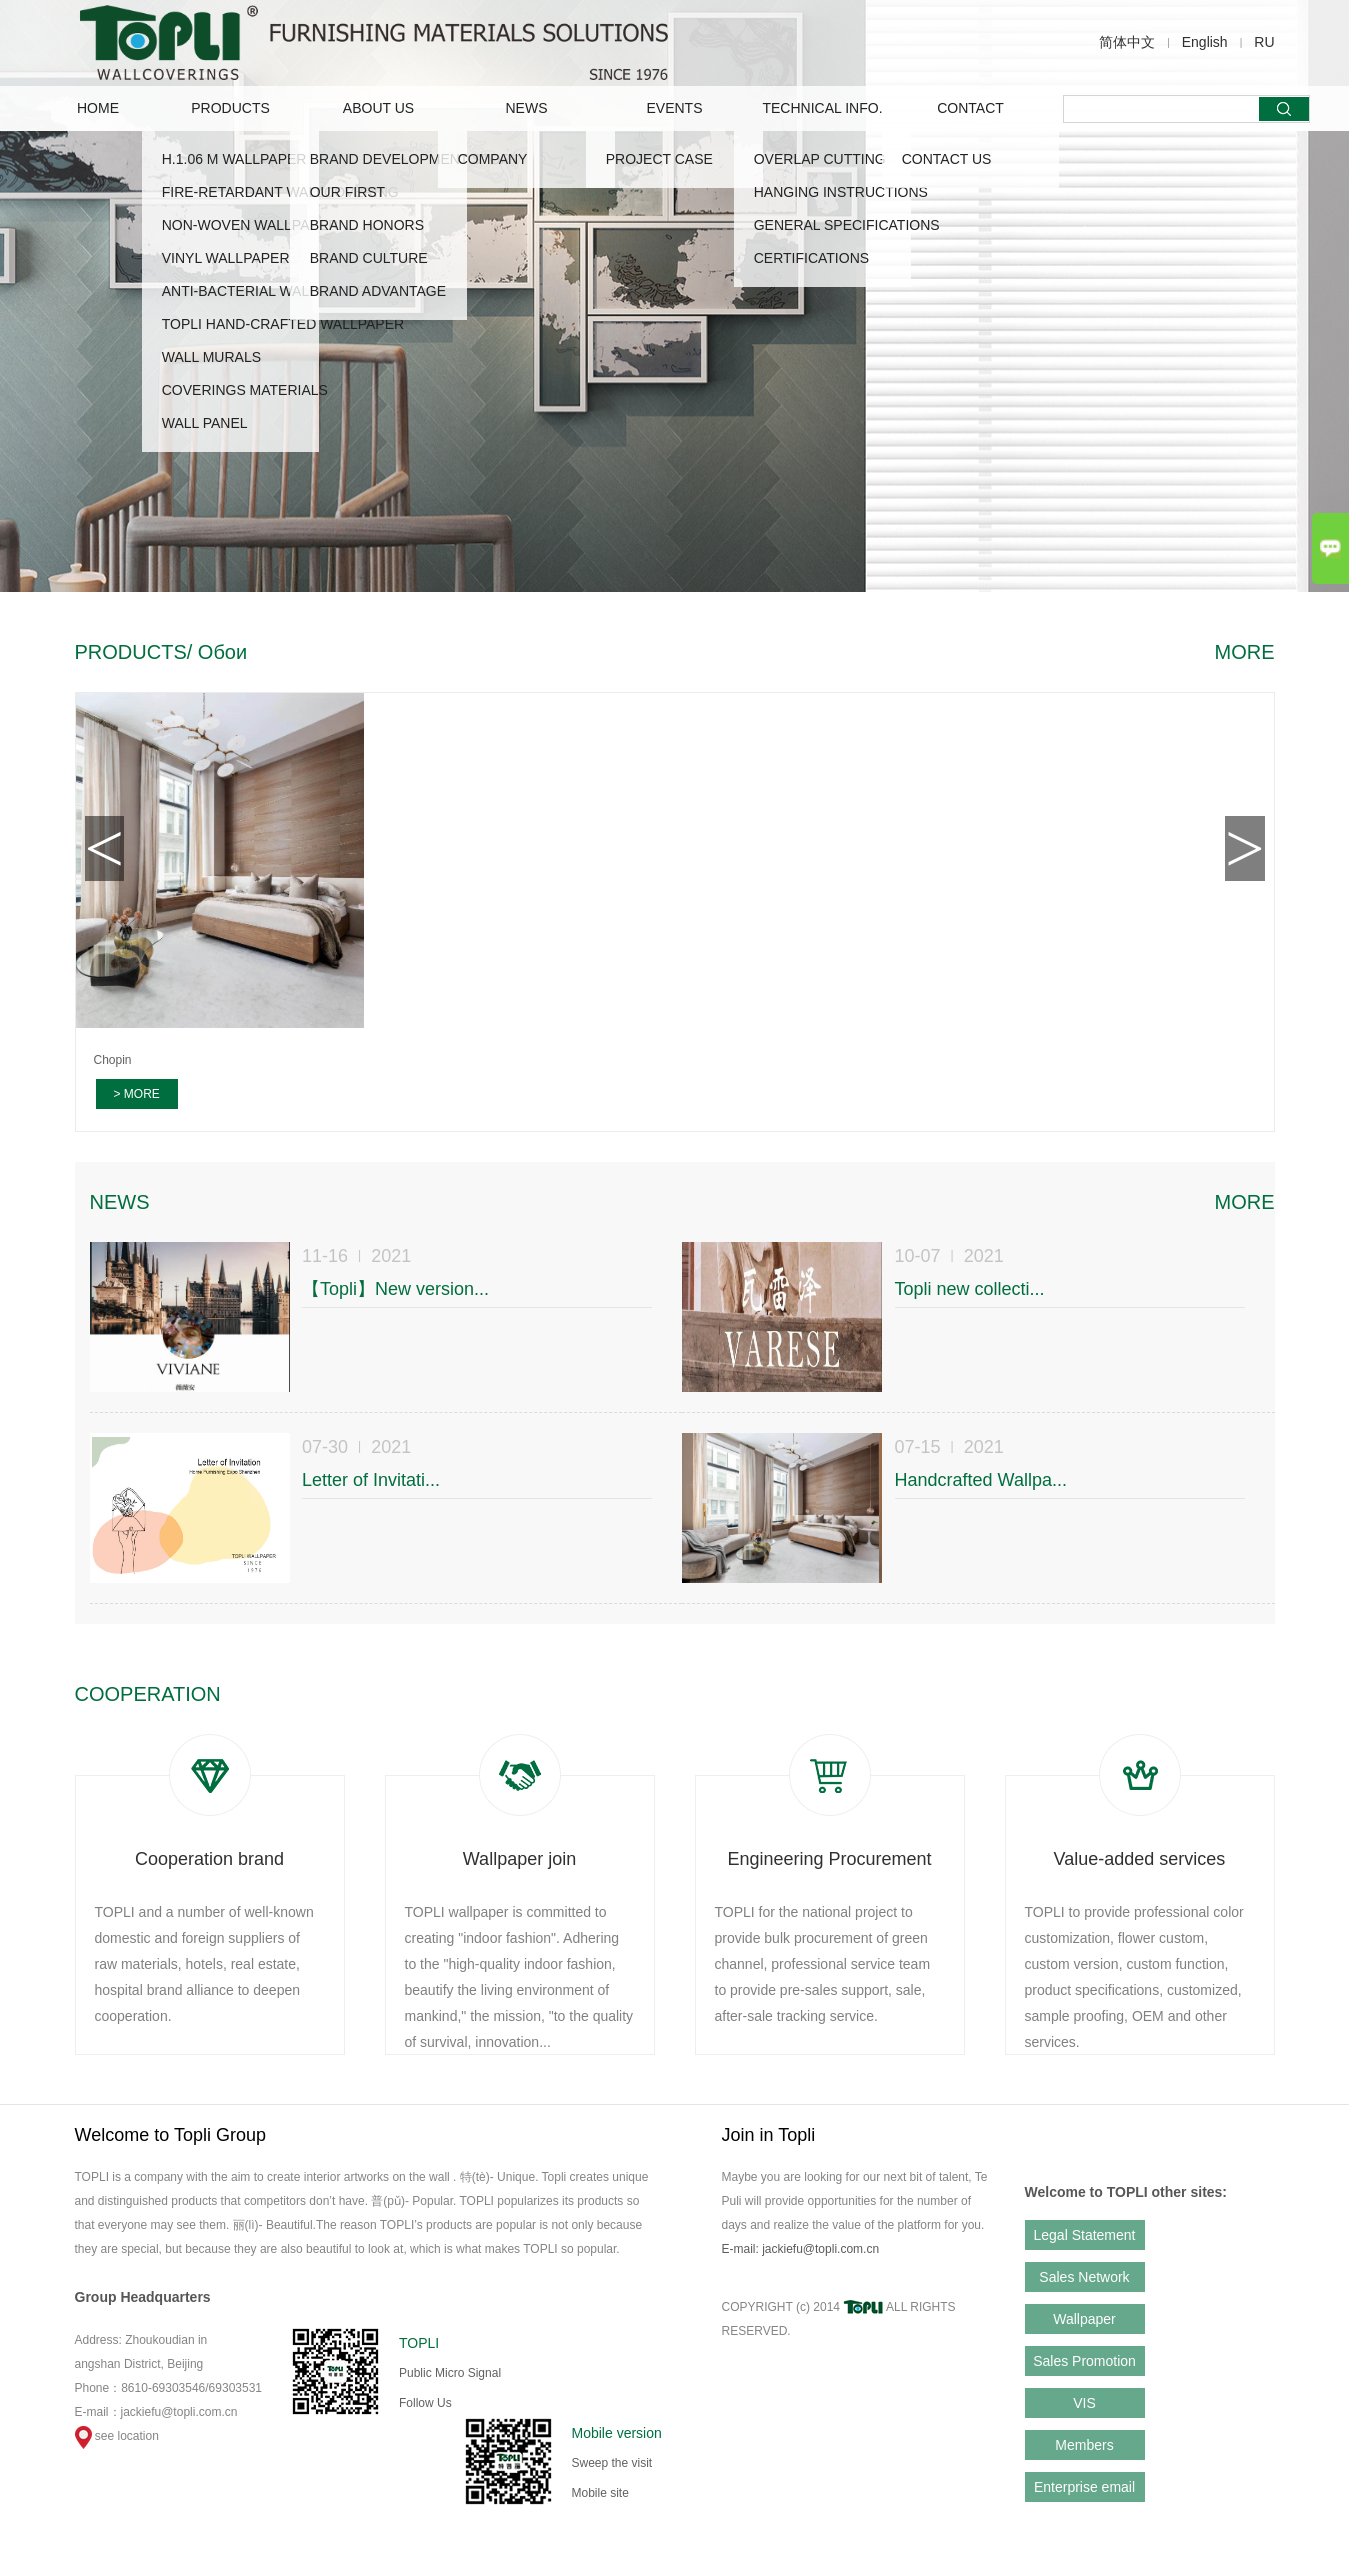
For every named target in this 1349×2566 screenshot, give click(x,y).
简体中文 (1127, 42)
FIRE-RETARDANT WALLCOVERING (280, 192)
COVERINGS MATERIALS (245, 390)
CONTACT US (947, 159)
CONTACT (970, 108)
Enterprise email (1084, 2487)
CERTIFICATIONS (811, 258)
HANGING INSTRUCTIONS (841, 192)
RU (1264, 42)
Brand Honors (367, 225)
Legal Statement (1085, 2235)
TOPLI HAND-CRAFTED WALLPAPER (283, 324)
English (1205, 42)
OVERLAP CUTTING (820, 159)
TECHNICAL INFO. (822, 108)
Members (1084, 2445)
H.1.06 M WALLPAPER (234, 159)
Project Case (659, 159)
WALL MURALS (211, 357)
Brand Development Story (415, 159)
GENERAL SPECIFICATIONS (847, 225)
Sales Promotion (1084, 2361)
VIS (1084, 2403)
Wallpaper (1084, 2319)
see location (117, 2436)
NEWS (527, 108)
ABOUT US (378, 108)
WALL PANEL (205, 423)
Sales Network (1084, 2277)
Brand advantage (378, 291)
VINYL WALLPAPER (226, 258)
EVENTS (674, 108)
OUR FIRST (347, 192)
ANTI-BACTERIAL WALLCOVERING (277, 291)
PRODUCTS (230, 108)
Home (98, 108)
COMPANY (493, 159)
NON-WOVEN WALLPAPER (250, 225)
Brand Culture (369, 258)
